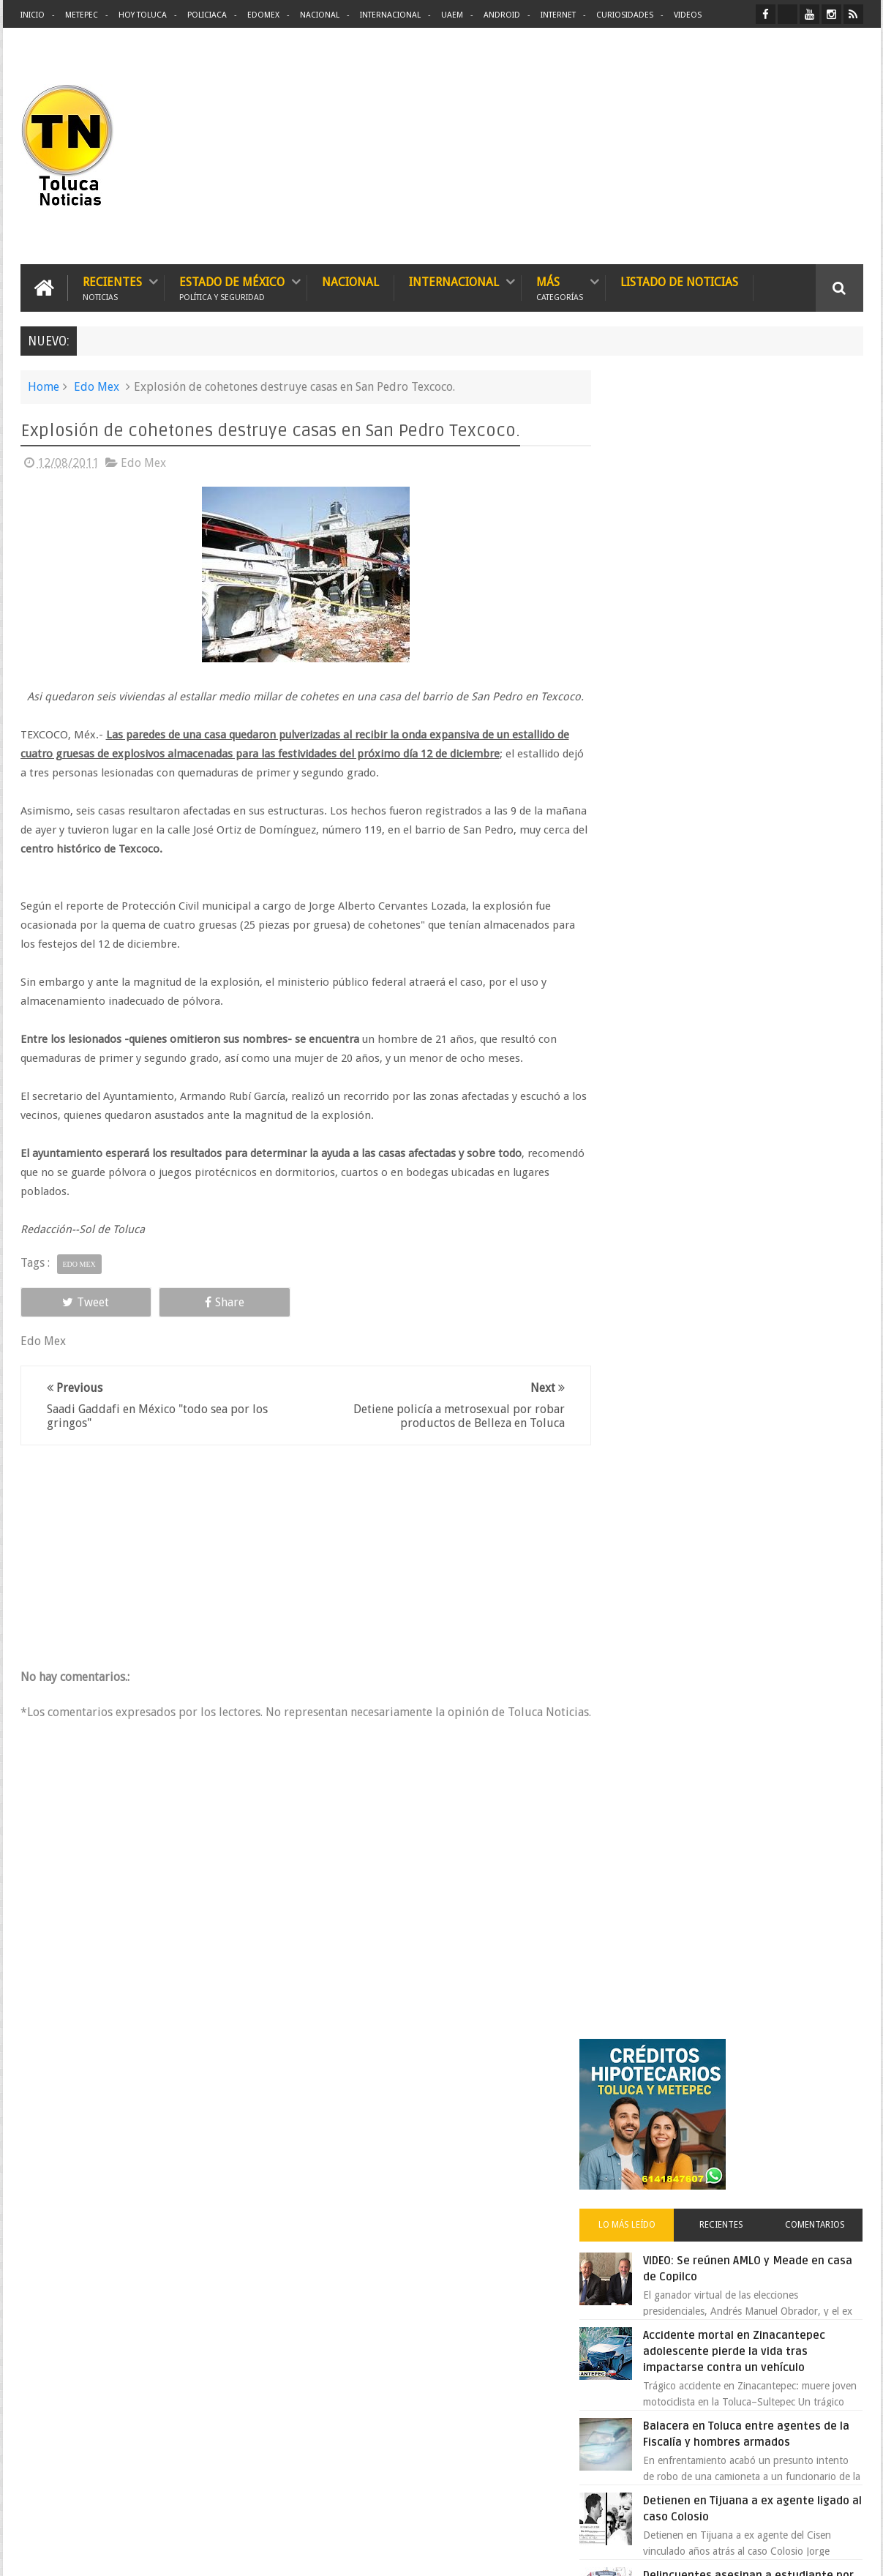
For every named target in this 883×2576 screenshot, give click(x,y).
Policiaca (207, 15)
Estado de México (232, 287)
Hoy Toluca (143, 15)
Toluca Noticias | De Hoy (206, 2553)
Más (559, 287)
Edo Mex (96, 386)
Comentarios (820, 566)
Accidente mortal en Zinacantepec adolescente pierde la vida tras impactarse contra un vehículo (764, 693)
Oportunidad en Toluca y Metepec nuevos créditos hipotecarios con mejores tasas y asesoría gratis (761, 1114)
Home (43, 386)
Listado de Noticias (679, 281)
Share (185, 1321)
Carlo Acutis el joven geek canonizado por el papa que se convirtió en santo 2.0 (753, 1370)
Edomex (263, 15)
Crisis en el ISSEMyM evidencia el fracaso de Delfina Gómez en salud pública (765, 1023)
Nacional (319, 15)
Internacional (390, 15)
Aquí (850, 2553)
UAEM (452, 15)
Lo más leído (651, 566)
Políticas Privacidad (736, 2553)
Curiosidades (624, 15)
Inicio (32, 15)
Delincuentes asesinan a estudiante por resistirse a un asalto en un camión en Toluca (753, 933)
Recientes (112, 287)
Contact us (826, 2108)
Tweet (73, 1321)
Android (502, 15)
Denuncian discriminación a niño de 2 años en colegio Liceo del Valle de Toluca (465, 2473)
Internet (558, 15)
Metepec (81, 15)
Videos (688, 15)
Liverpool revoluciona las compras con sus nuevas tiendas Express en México (765, 1205)
